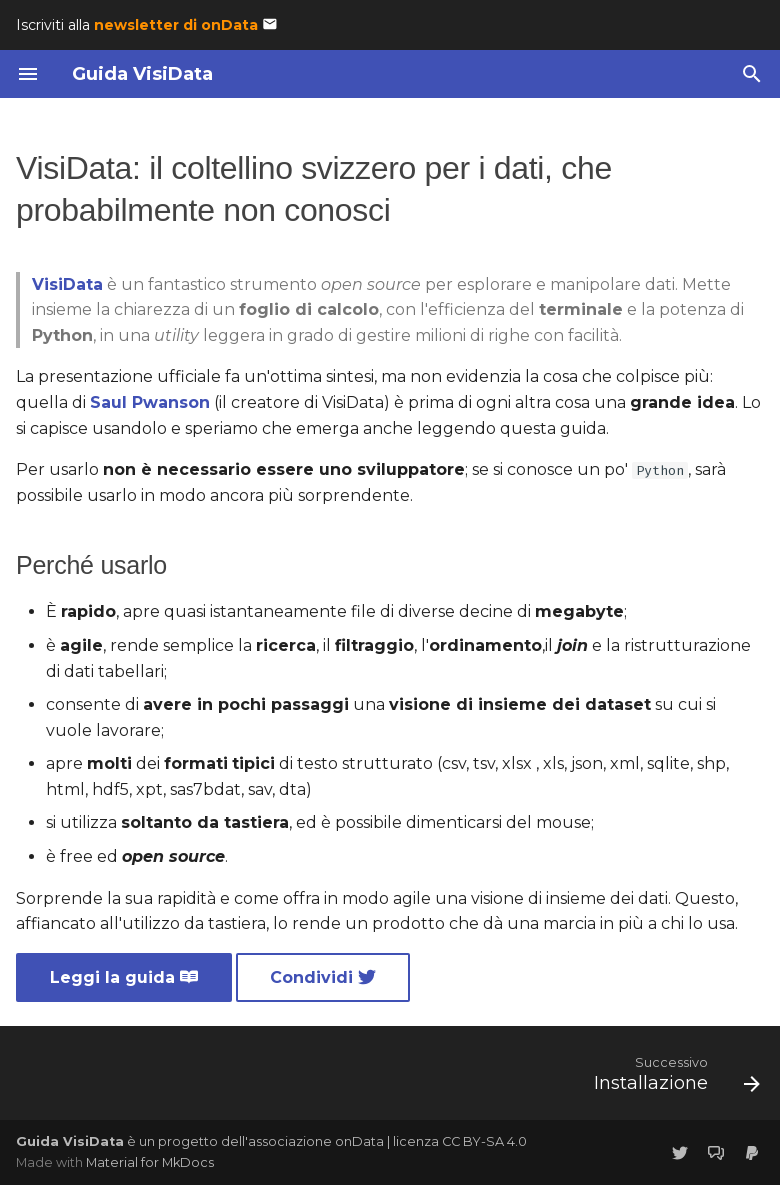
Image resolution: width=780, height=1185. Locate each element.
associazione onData (316, 1141)
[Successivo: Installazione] (672, 1079)
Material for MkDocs (150, 1162)
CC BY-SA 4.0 (484, 1141)
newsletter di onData (176, 25)
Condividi (323, 977)
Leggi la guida (124, 977)
